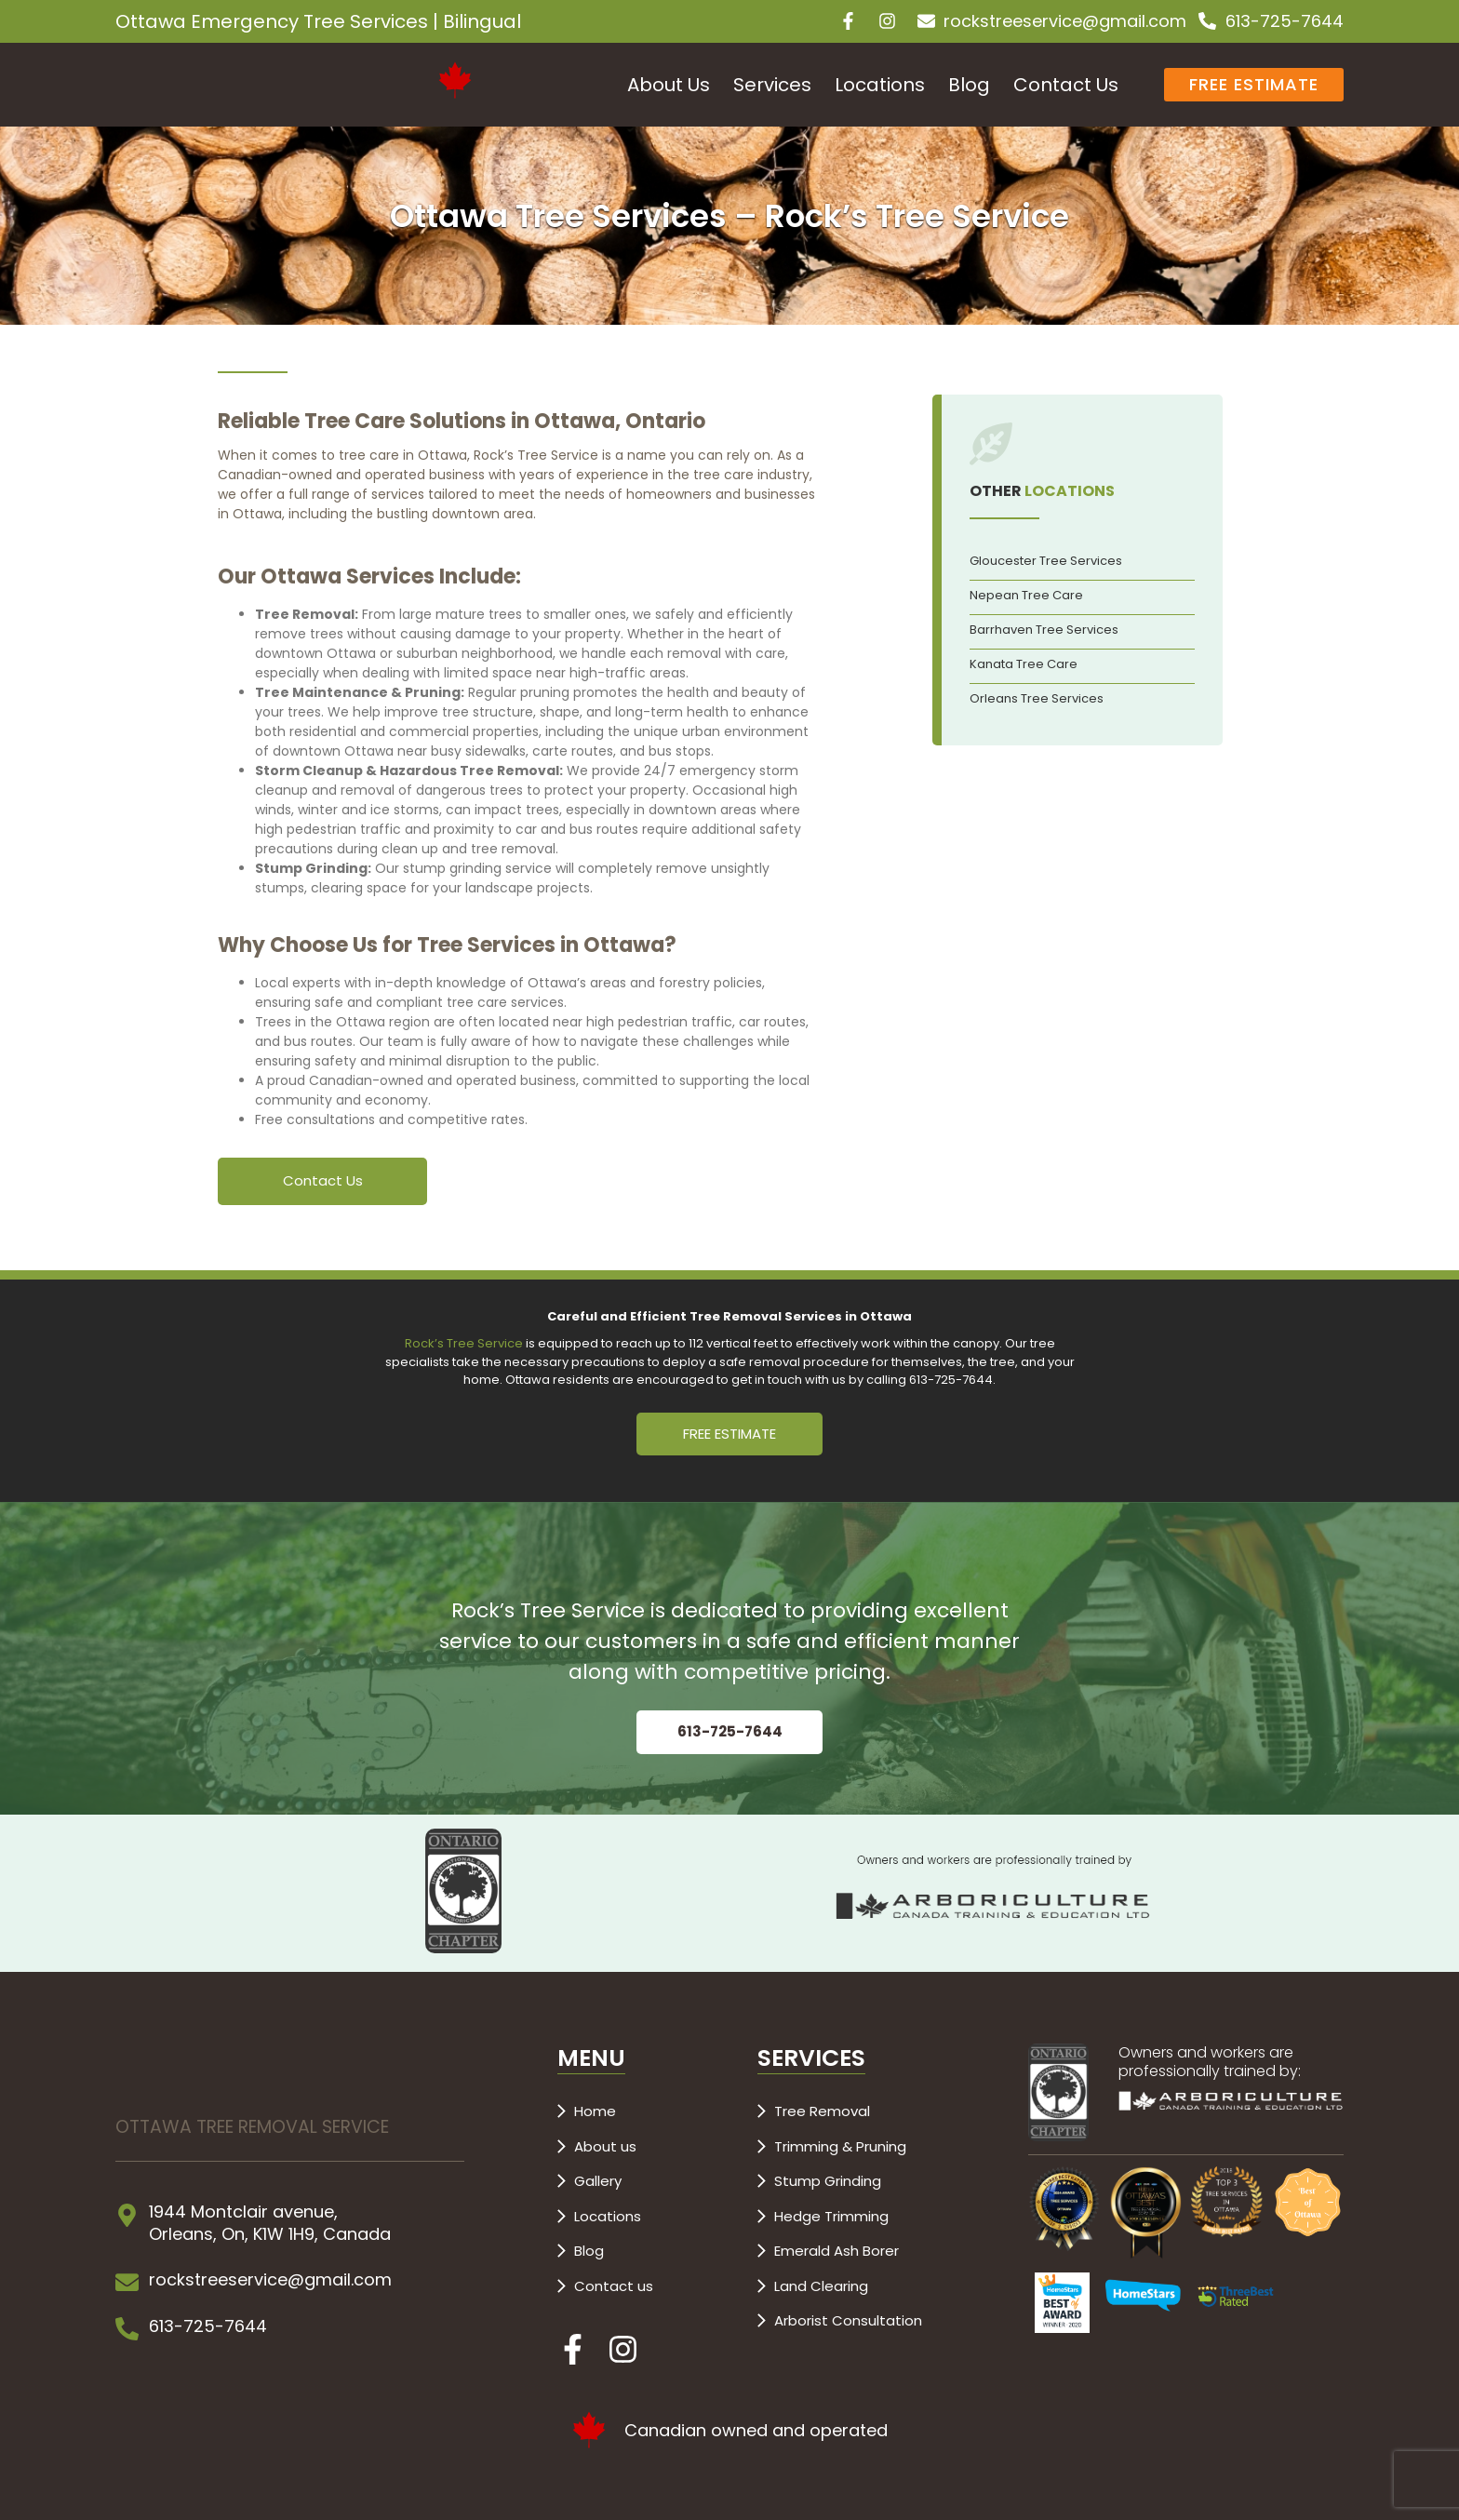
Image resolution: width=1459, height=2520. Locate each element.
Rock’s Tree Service (464, 1343)
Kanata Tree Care (1024, 664)
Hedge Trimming (831, 2216)
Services (772, 85)
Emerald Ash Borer (836, 2250)
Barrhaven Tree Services (1044, 629)
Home (595, 2111)
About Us (668, 85)
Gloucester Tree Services (1046, 561)
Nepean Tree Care (1026, 595)
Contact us (613, 2286)
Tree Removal (822, 2111)
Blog (969, 85)
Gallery (598, 2181)
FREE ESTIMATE (729, 1433)
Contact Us (1065, 85)
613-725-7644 (730, 1731)
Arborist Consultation (848, 2320)
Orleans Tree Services (1037, 698)
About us (605, 2146)
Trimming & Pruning (840, 2146)
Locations (880, 85)
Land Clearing (821, 2286)
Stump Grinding (827, 2181)
